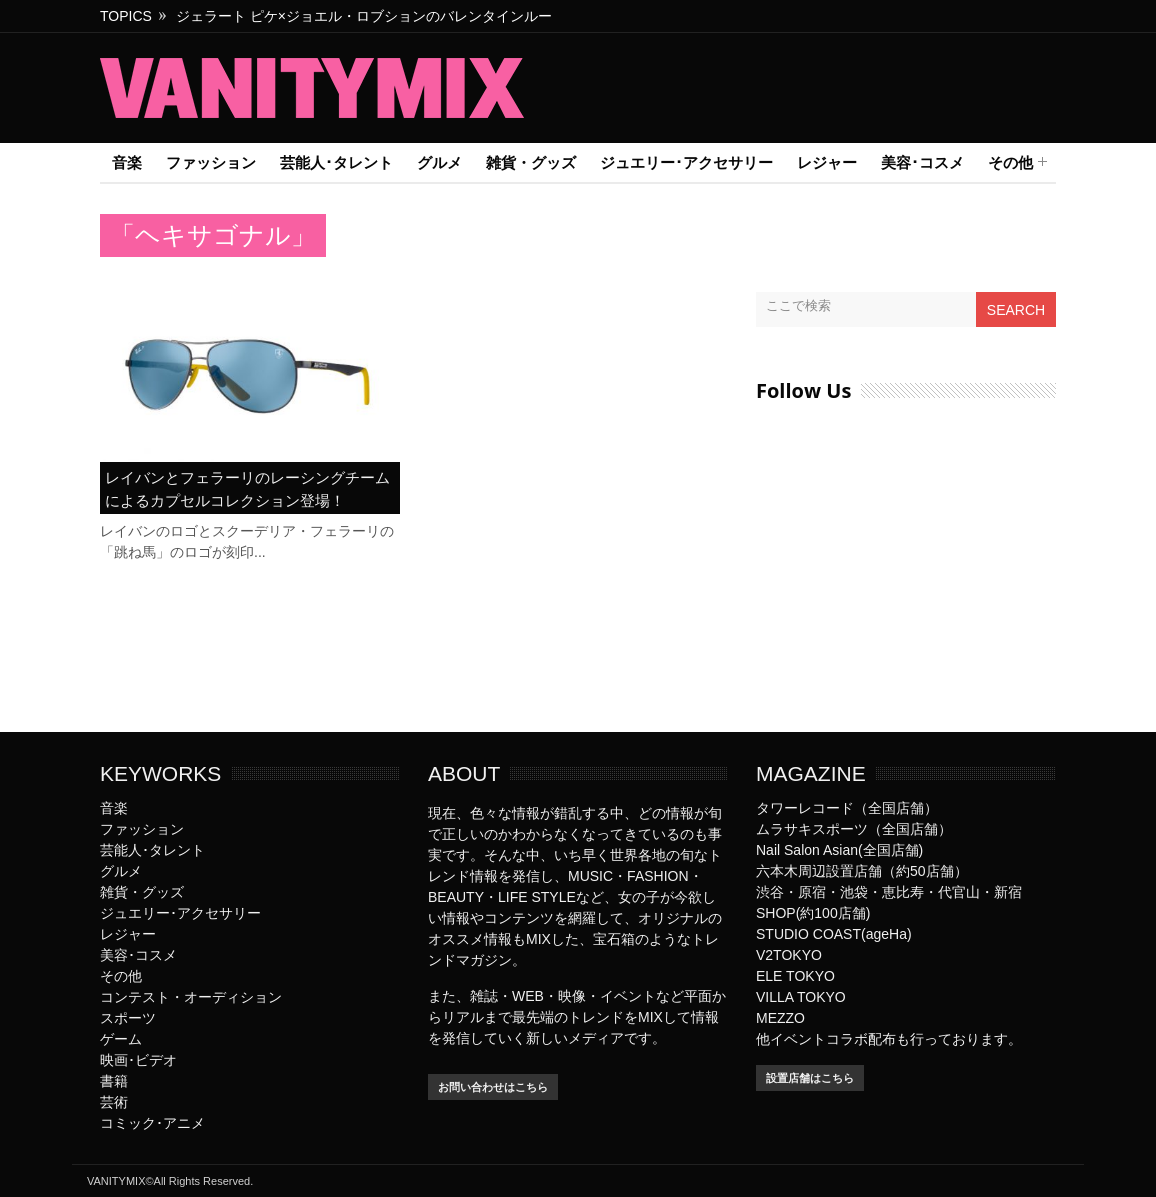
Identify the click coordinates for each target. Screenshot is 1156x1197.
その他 (1010, 163)
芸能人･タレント (336, 162)
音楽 (127, 162)
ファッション (211, 162)
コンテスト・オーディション (191, 997)
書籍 (114, 1081)
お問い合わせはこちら (493, 1087)
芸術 (114, 1102)
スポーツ (128, 1018)
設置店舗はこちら (810, 1078)
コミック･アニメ (152, 1123)
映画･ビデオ (138, 1060)
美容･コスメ (922, 162)
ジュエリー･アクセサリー (686, 162)
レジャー (827, 162)
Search (1016, 310)
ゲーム (121, 1039)
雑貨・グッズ (531, 162)
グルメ (439, 162)
